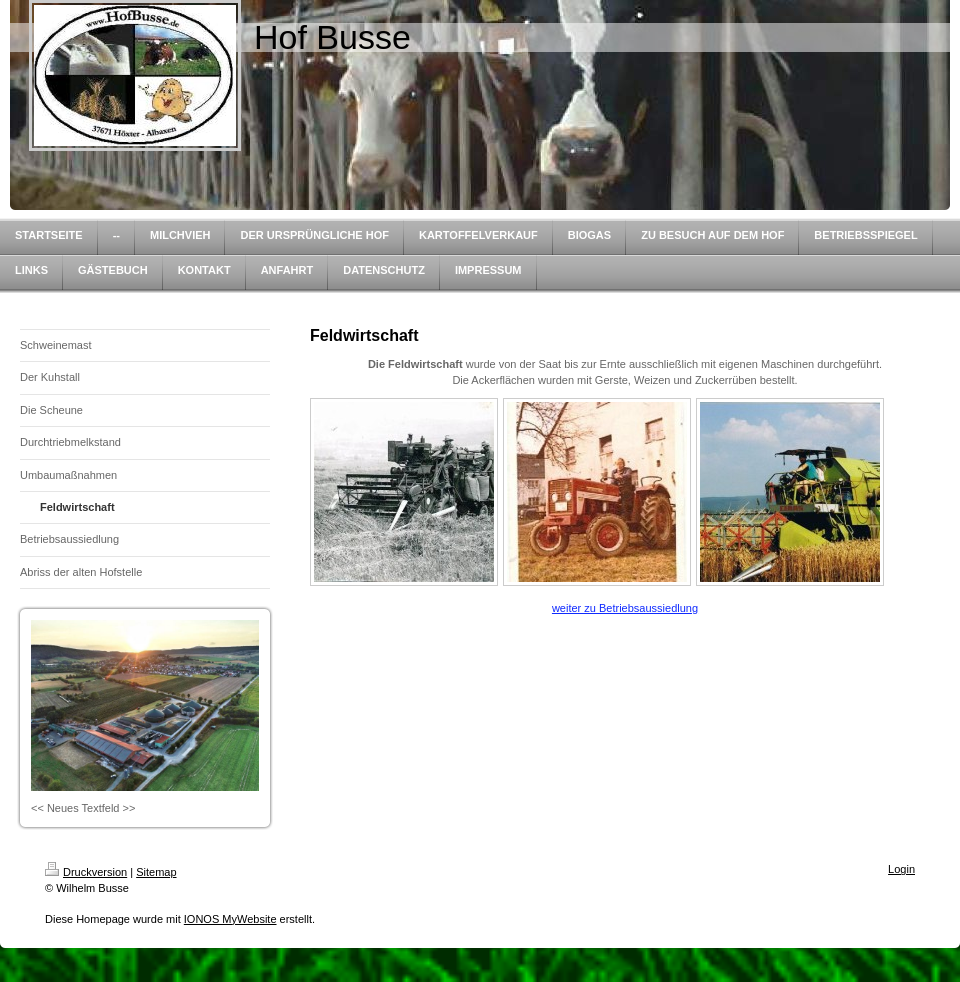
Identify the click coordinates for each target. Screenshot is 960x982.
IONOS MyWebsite (230, 919)
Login (901, 869)
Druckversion (86, 872)
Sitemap (156, 872)
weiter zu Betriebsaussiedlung (625, 608)
